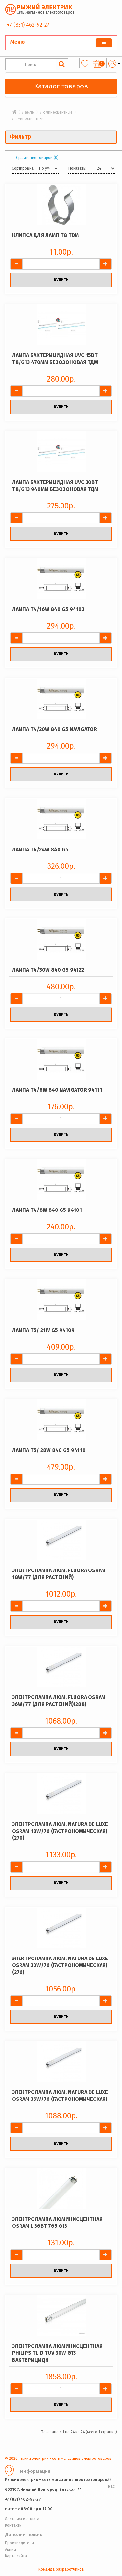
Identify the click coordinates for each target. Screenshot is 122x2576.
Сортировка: (23, 168)
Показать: (77, 168)
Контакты (13, 2525)
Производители (19, 2543)
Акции (10, 2549)
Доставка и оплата (22, 2519)
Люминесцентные (56, 112)
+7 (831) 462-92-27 (28, 25)
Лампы (28, 112)
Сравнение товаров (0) (37, 157)
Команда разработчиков (61, 2569)
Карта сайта (16, 2556)
